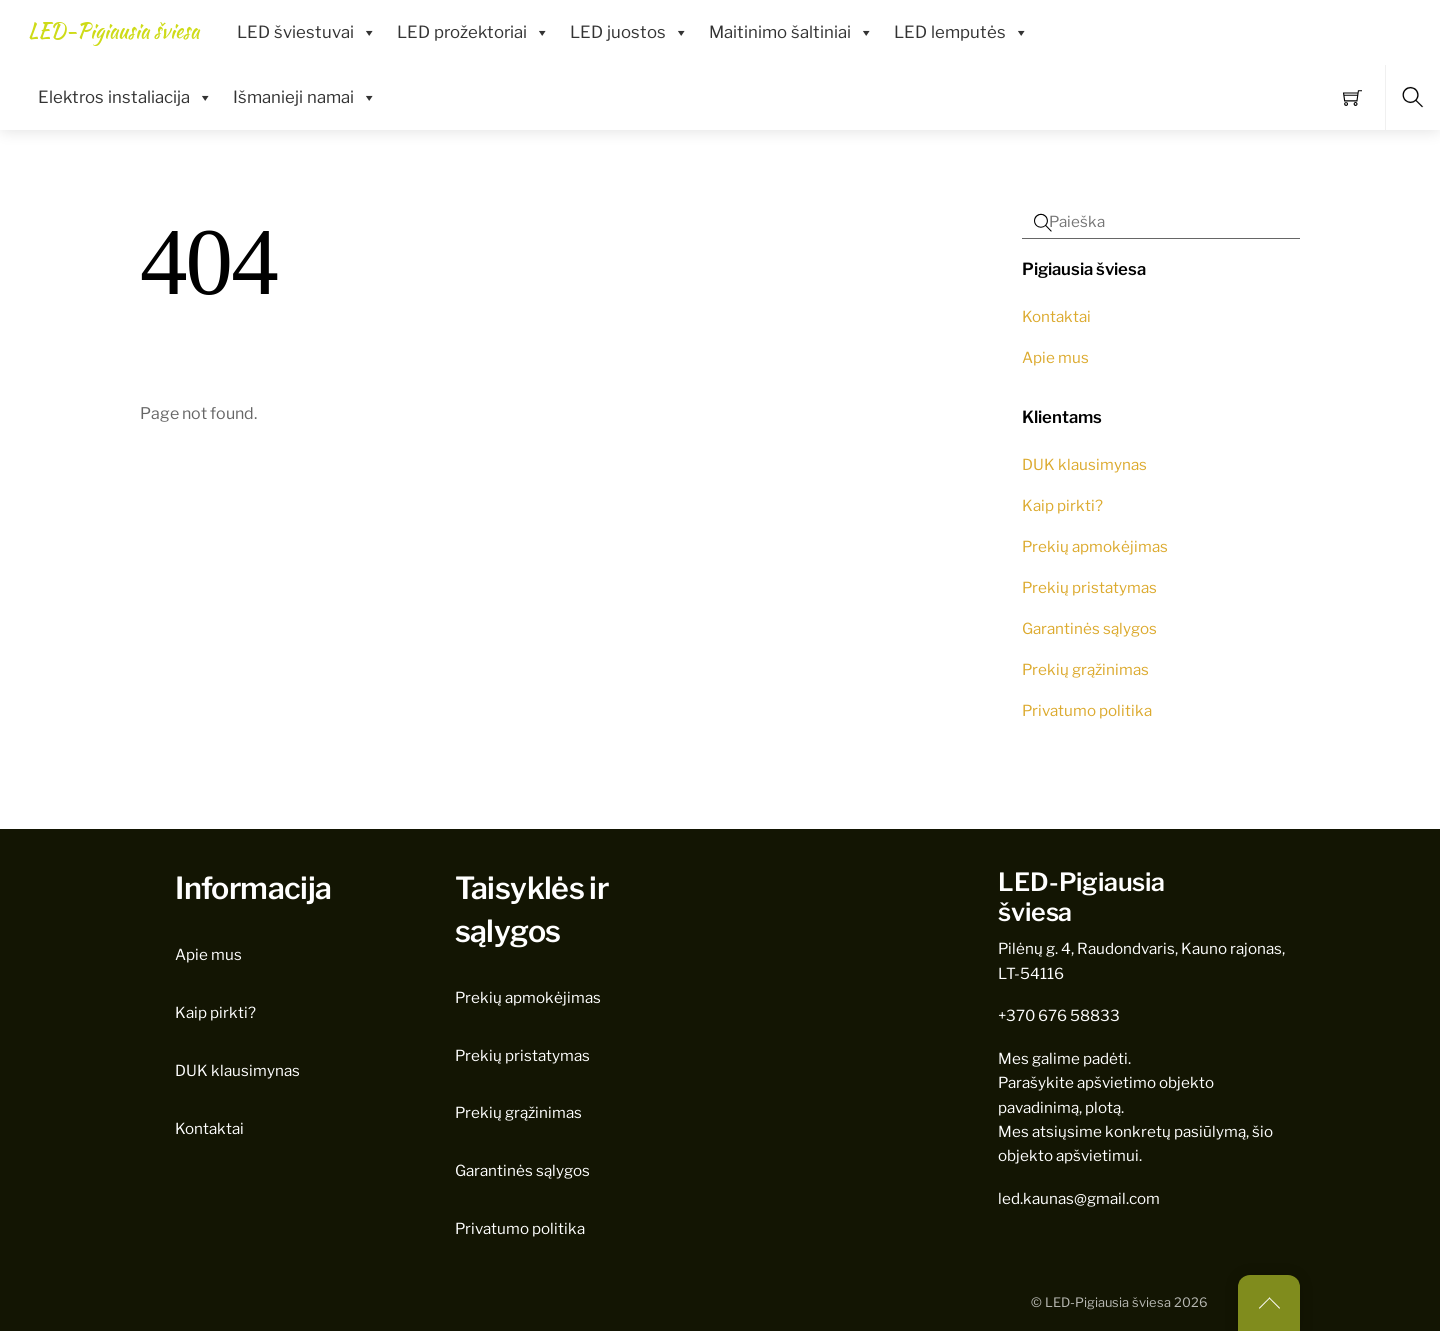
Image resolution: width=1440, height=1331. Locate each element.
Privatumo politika (1087, 710)
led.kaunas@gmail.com (1079, 1198)
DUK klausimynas (1084, 464)
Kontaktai (1056, 316)
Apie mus (1055, 357)
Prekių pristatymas (1089, 587)
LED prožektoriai (473, 32)
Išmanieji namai (305, 97)
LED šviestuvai (307, 32)
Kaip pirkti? (1062, 505)
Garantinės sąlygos (1089, 628)
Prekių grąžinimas (1085, 669)
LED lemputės (961, 32)
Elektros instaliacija (125, 97)
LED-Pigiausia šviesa (1108, 1302)
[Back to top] (1269, 1303)
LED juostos (629, 32)
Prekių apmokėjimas (1095, 546)
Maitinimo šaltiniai (791, 32)
